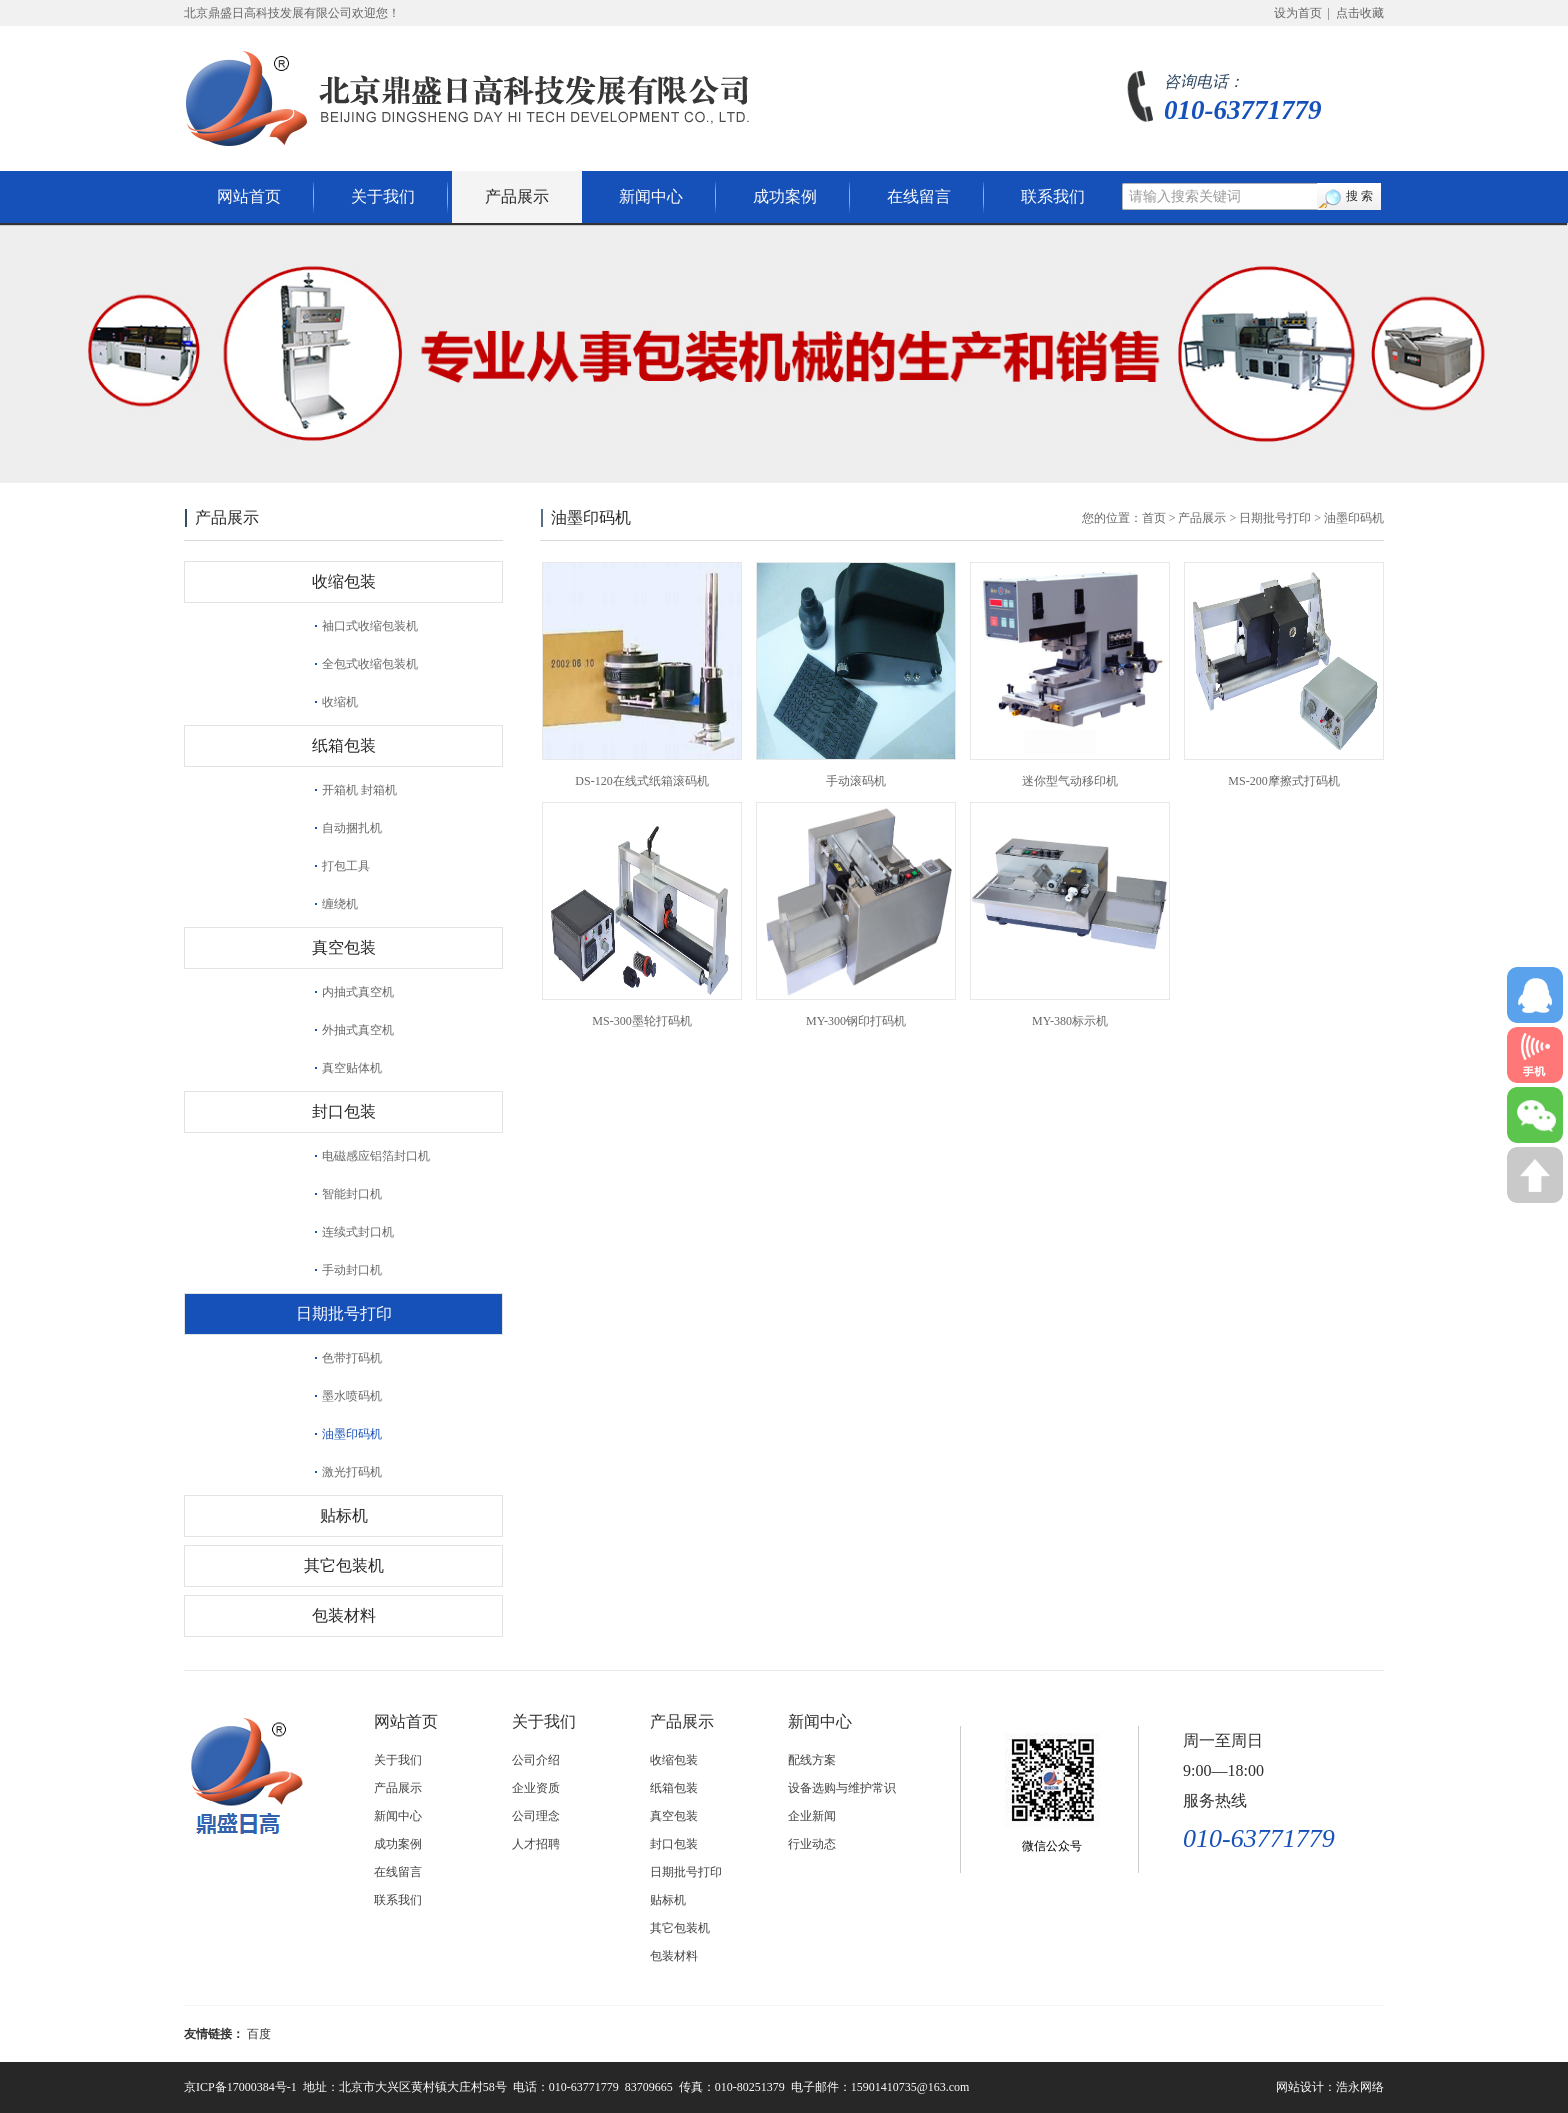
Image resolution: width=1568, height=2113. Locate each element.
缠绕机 (340, 904)
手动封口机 (352, 1270)
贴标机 (344, 1515)
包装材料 (344, 1615)
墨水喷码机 (352, 1396)
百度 (259, 2034)
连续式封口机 (358, 1232)
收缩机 (340, 702)
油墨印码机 (352, 1434)
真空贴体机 (352, 1068)
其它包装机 (344, 1565)
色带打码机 (352, 1358)
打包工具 (346, 866)
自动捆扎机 (352, 828)
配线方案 (812, 1760)
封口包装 (344, 1111)
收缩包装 (344, 581)
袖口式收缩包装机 (370, 626)
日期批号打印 (344, 1313)
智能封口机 (352, 1194)
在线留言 (919, 196)
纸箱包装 (344, 745)
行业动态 (812, 1844)
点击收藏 (1360, 13)
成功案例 (785, 196)
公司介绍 (536, 1760)
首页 (1154, 518)
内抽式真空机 (358, 992)
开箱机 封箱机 (359, 790)
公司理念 (536, 1816)
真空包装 (344, 947)
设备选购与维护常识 (842, 1788)
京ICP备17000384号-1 (240, 2087)
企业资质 (536, 1788)
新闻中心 (651, 196)
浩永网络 (1360, 2087)
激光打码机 (352, 1472)
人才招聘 (536, 1844)
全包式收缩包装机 (370, 664)
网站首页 (249, 196)
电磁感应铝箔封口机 (376, 1156)
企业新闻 (812, 1816)
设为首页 (1298, 13)
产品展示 (517, 196)
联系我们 (1053, 196)
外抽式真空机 (358, 1030)
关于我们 (383, 196)
